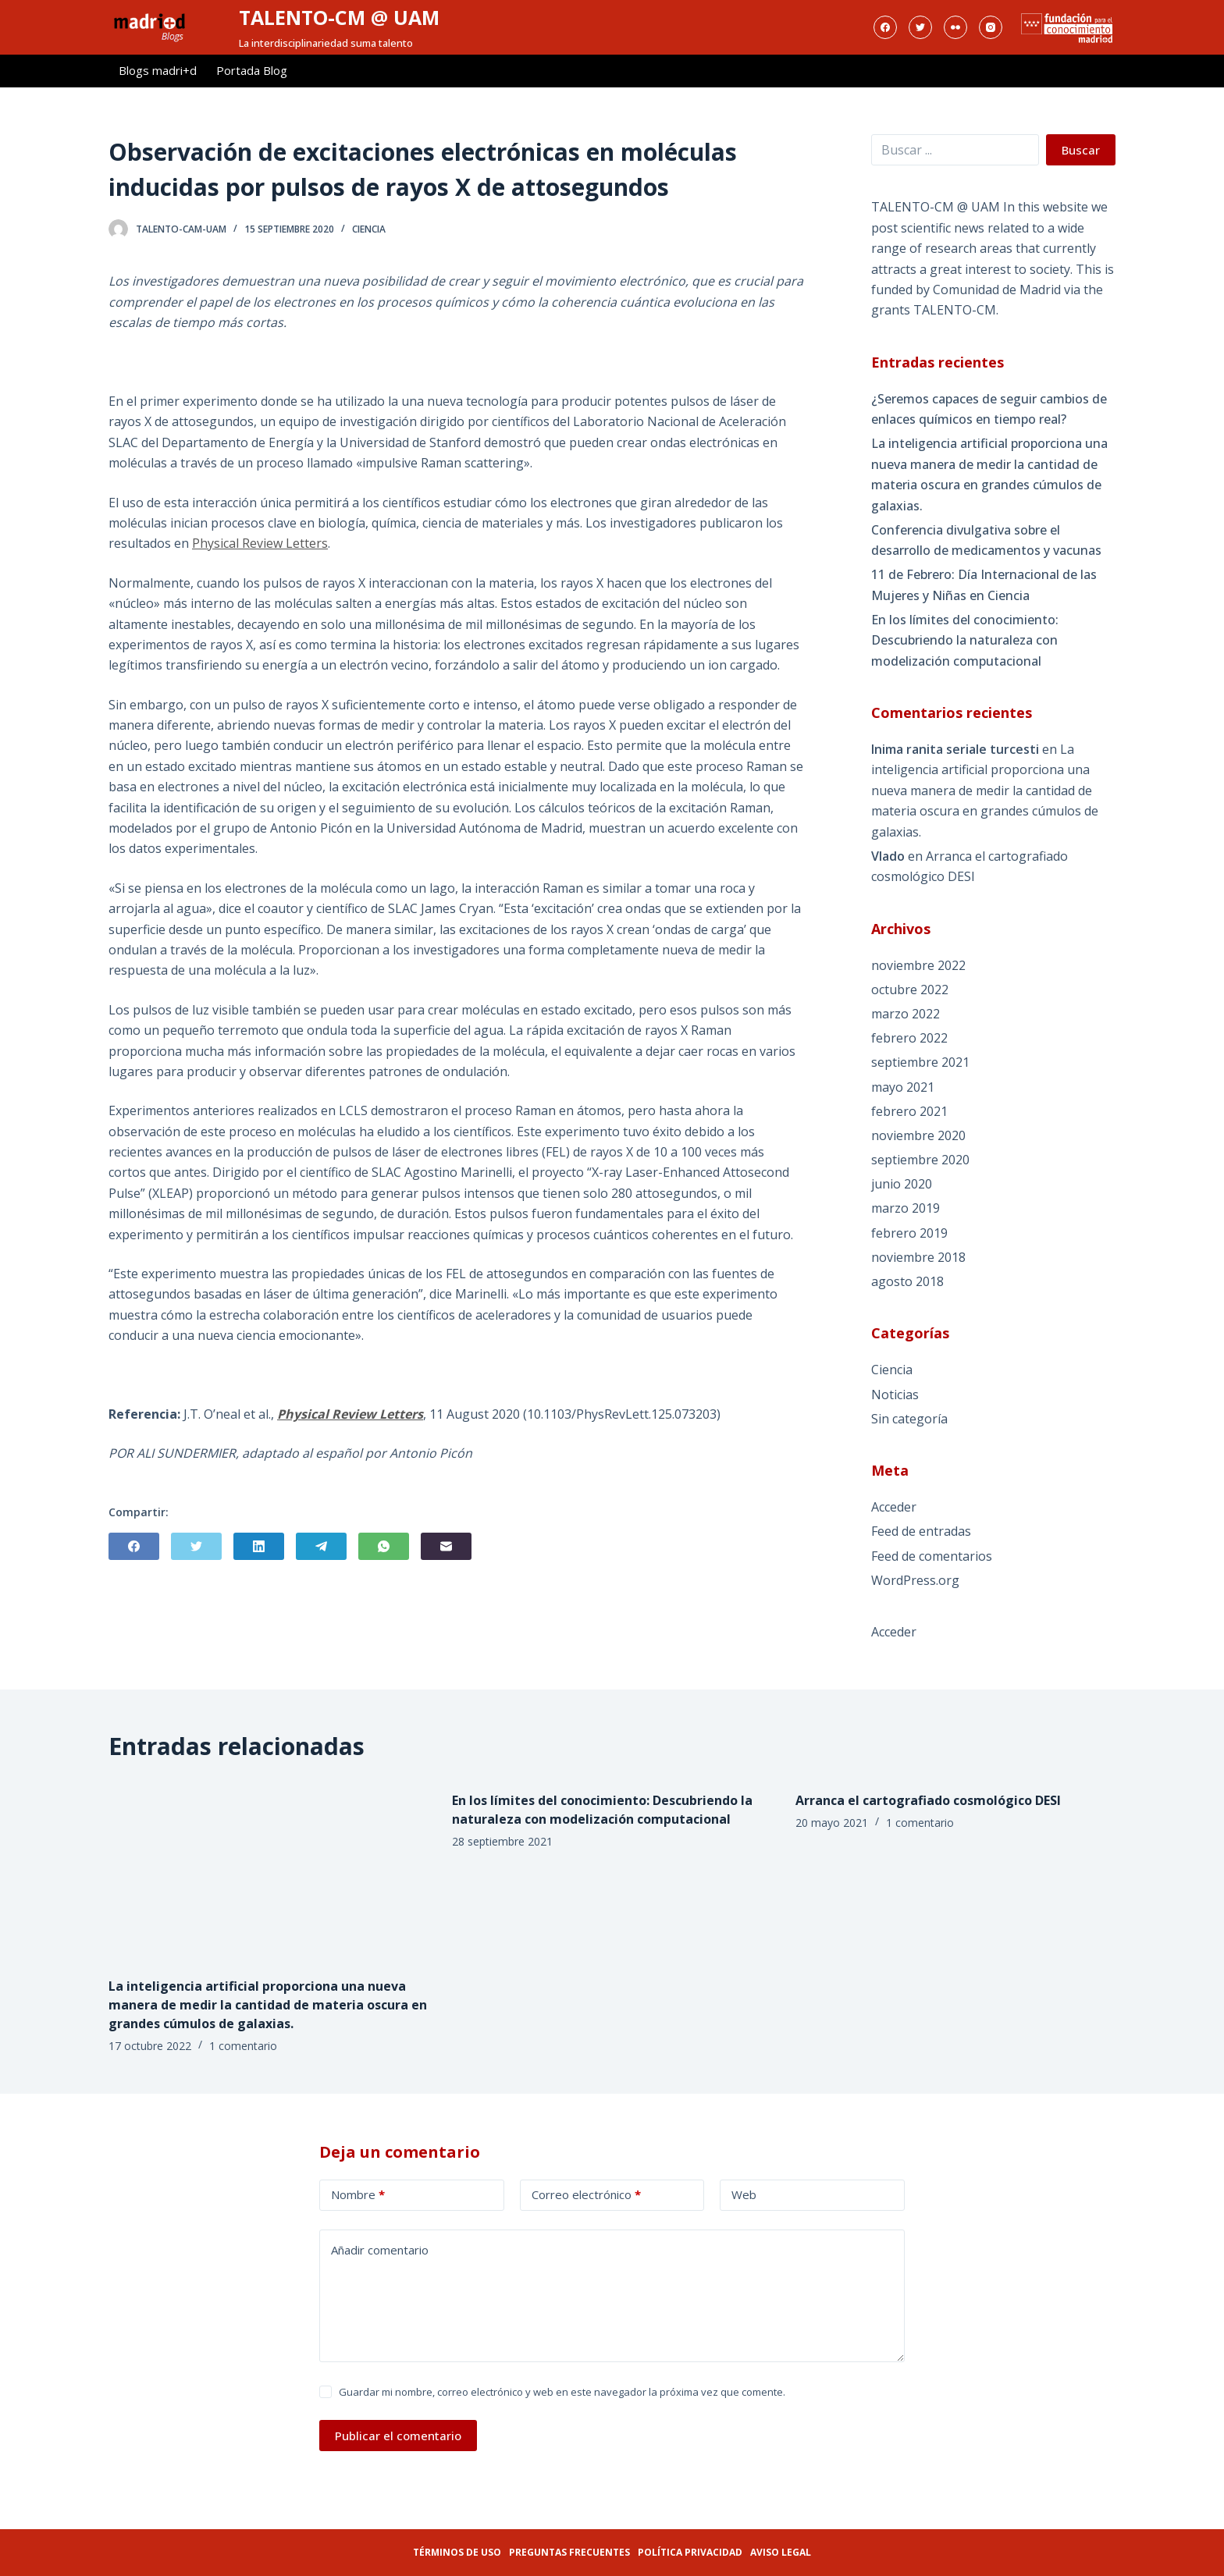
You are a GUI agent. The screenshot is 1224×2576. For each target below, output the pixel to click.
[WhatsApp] (383, 1546)
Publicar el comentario (398, 2435)
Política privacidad (690, 2552)
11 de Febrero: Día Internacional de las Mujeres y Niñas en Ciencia (984, 584)
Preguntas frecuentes (569, 2552)
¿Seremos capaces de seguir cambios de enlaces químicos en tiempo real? (989, 409)
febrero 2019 (909, 1233)
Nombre (358, 2195)
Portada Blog (251, 70)
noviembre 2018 (918, 1257)
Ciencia (369, 229)
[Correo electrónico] (446, 1546)
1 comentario (243, 2045)
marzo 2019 (905, 1208)
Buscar (1081, 150)
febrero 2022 (909, 1037)
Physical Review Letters (260, 543)
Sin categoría (909, 1418)
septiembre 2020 (920, 1159)
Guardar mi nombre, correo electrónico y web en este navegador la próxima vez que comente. (562, 2392)
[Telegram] (321, 1546)
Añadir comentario (380, 2250)
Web (743, 2194)
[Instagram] (990, 27)
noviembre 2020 (918, 1135)
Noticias (895, 1394)
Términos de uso (457, 2552)
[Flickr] (955, 27)
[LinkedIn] (258, 1546)
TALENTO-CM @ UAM (339, 17)
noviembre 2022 (918, 965)
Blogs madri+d (158, 70)
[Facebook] (885, 27)
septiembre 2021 (920, 1062)
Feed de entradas (921, 1531)
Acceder (893, 1506)
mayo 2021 (902, 1087)
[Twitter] (920, 27)
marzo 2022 (905, 1013)
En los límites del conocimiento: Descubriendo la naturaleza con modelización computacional (965, 640)
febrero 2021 (909, 1111)
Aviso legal (780, 2552)
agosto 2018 (907, 1281)
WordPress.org (915, 1580)
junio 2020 (901, 1183)
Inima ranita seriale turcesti (955, 749)
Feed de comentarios (931, 1556)
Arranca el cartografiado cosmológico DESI (928, 1800)
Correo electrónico (586, 2195)
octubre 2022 (909, 989)
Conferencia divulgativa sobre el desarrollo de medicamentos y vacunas (986, 540)
